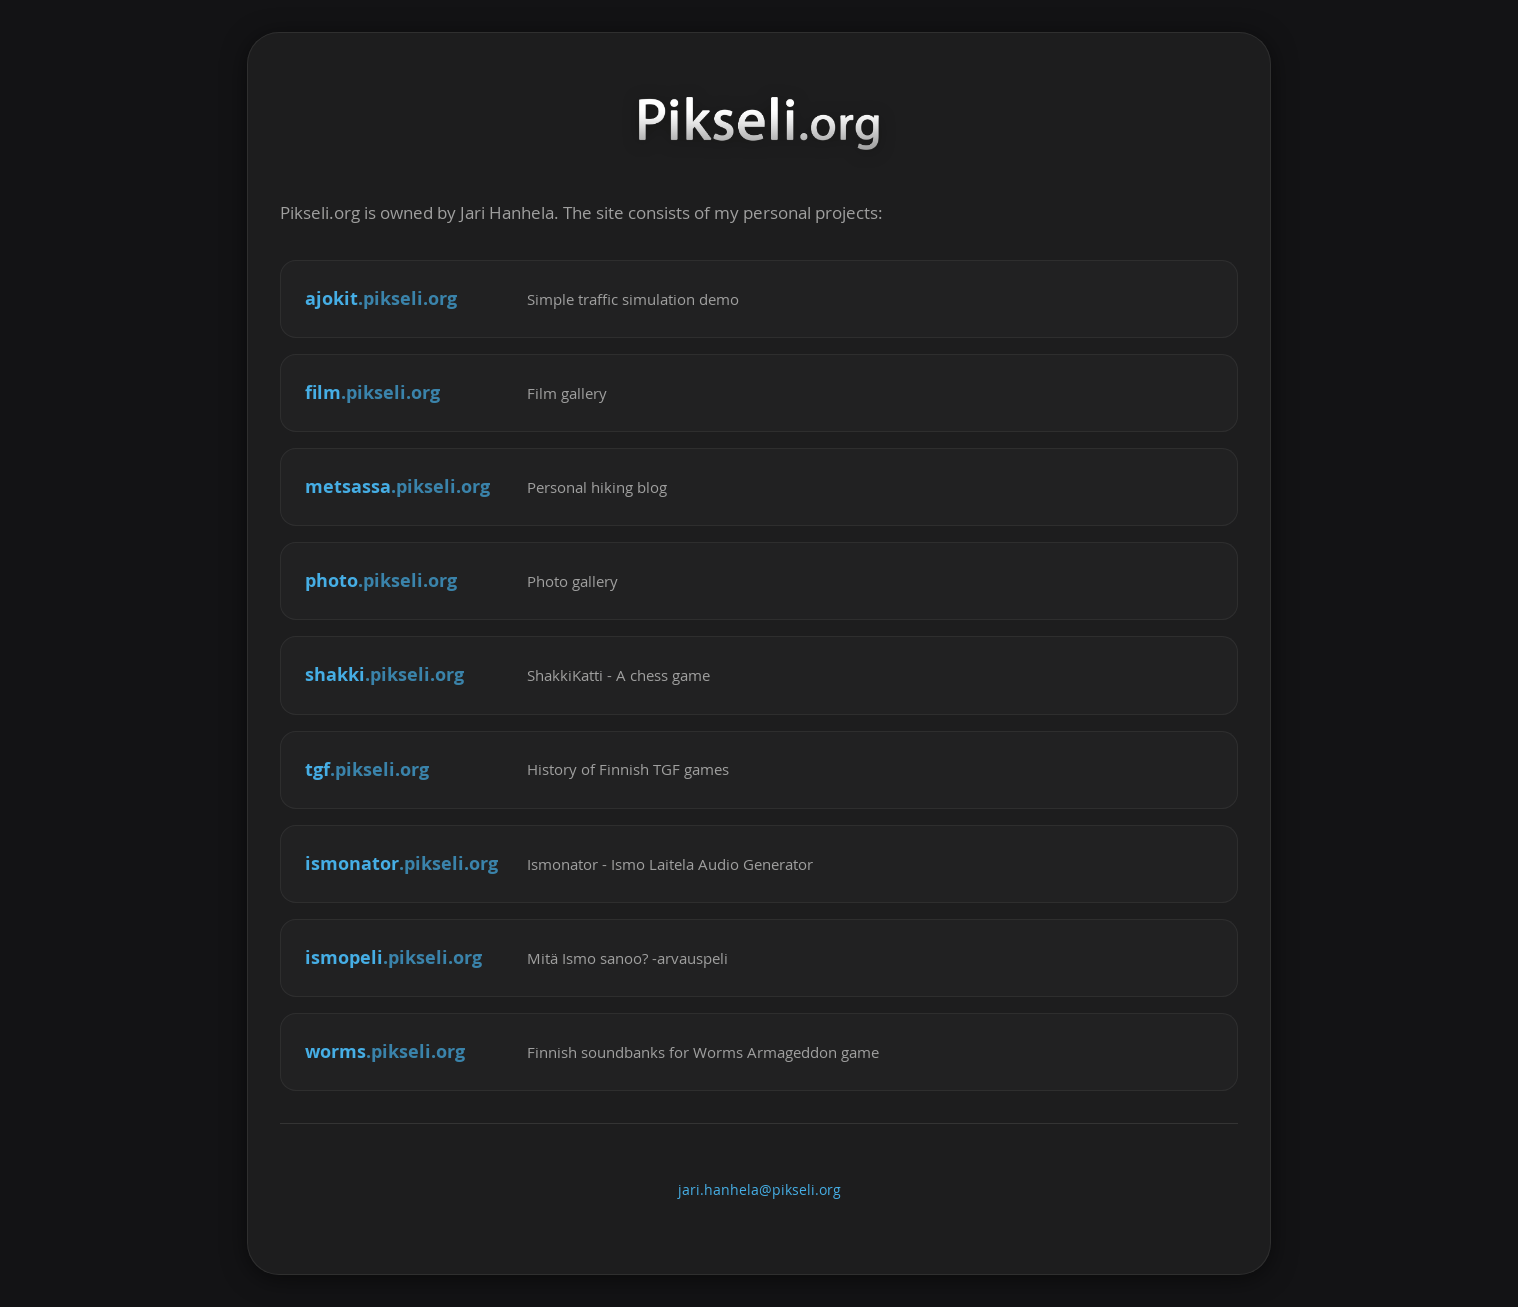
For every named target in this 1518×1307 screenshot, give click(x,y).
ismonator (401, 863)
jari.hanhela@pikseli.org (759, 1190)
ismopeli (393, 957)
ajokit (381, 298)
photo (381, 580)
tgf (367, 769)
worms (385, 1051)
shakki (384, 674)
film (372, 392)
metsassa (397, 486)
